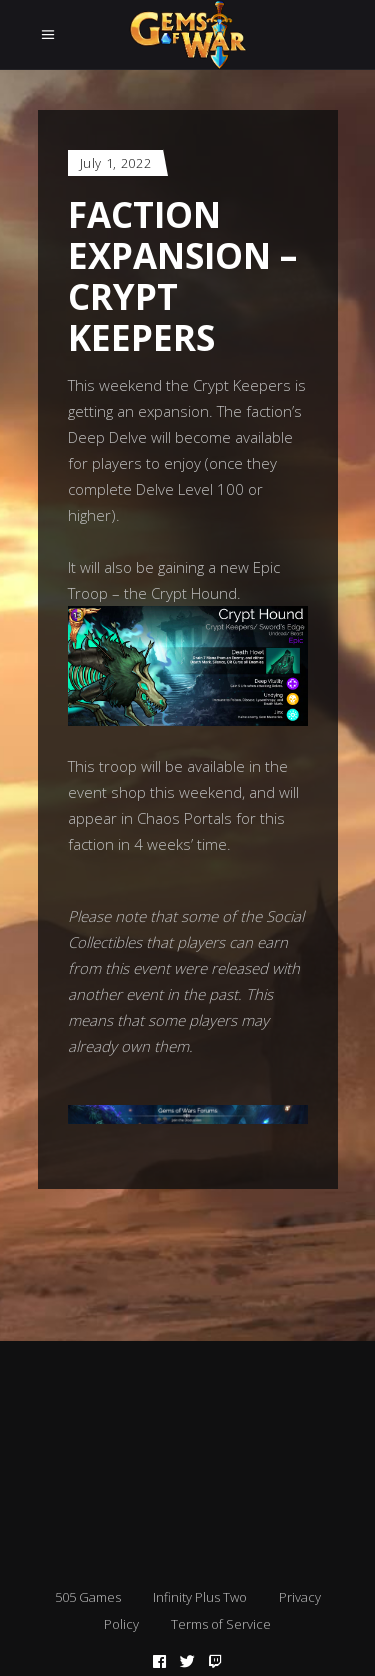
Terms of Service (221, 1624)
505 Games (88, 1597)
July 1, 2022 (116, 163)
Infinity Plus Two (200, 1597)
